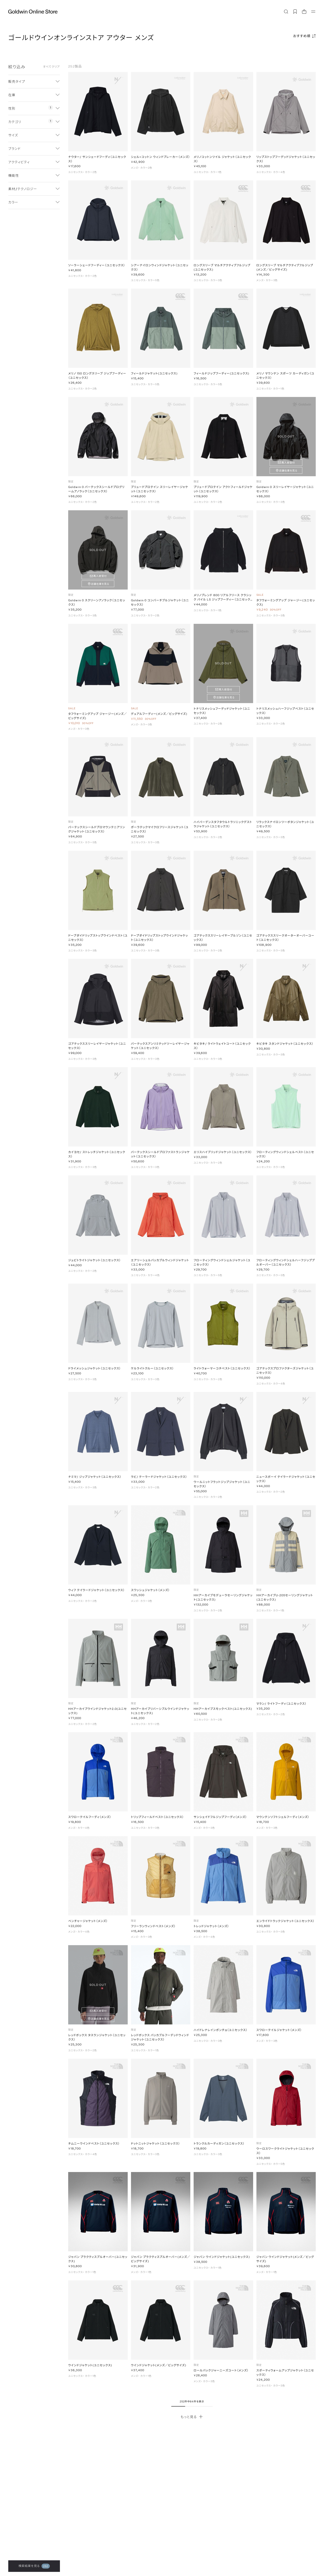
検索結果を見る (34, 2566)
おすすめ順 (302, 36)
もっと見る (192, 2416)
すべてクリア (51, 66)
